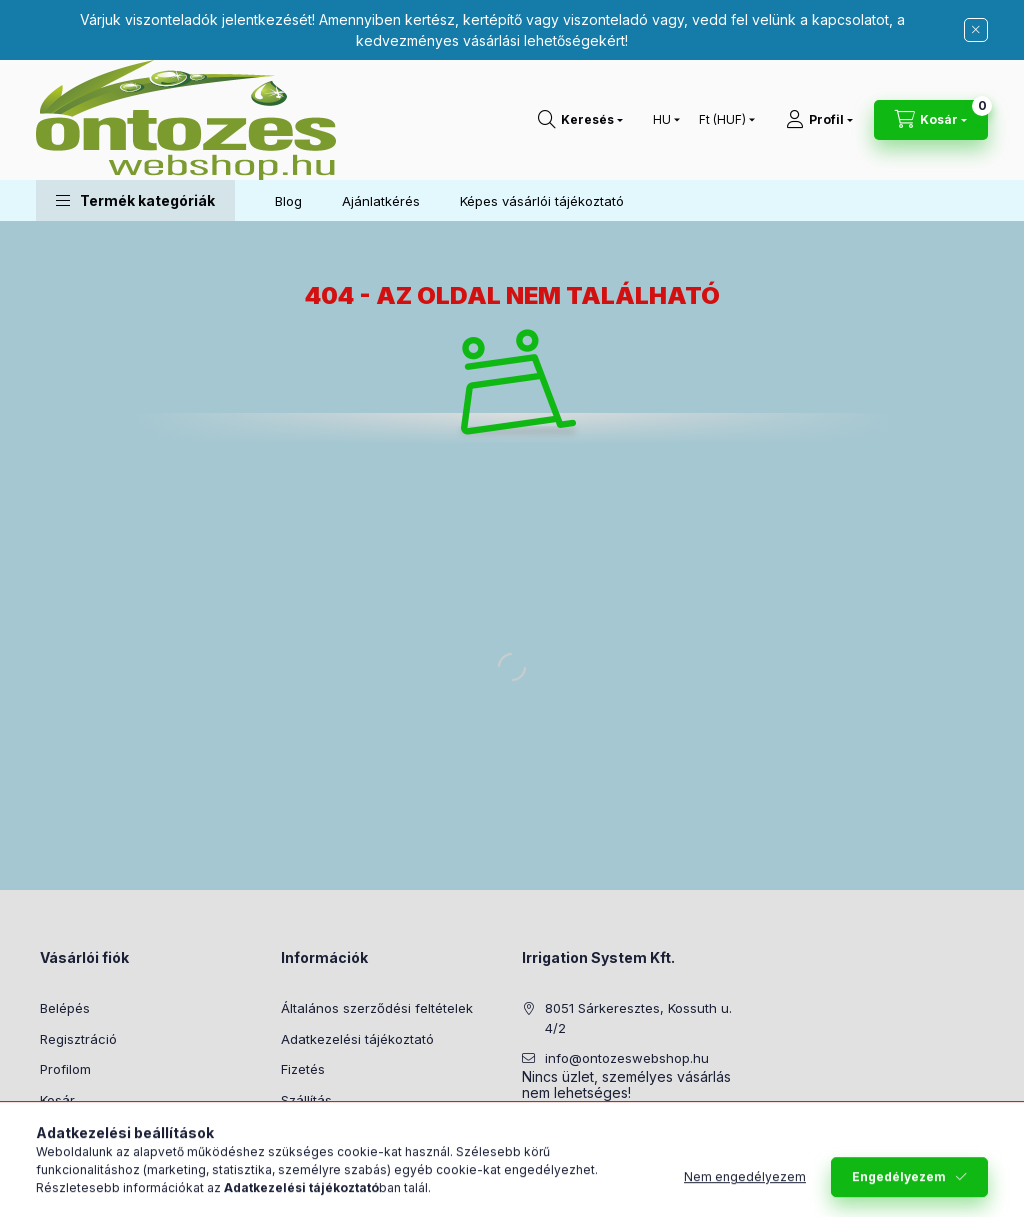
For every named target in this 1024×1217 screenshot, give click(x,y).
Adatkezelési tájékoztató (357, 1039)
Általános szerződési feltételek (377, 1008)
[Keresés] (580, 120)
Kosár (57, 1100)
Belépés (65, 1008)
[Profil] (819, 120)
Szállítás (306, 1100)
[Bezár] (976, 30)
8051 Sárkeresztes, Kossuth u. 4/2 (638, 1018)
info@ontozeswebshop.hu (627, 1058)
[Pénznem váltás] (722, 120)
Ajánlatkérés (381, 201)
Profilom (65, 1069)
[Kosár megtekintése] (931, 120)
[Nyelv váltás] (662, 120)
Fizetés (303, 1069)
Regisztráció (78, 1039)
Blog (288, 201)
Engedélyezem (899, 1184)
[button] (135, 200)
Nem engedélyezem (745, 1184)
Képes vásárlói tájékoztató (542, 201)
